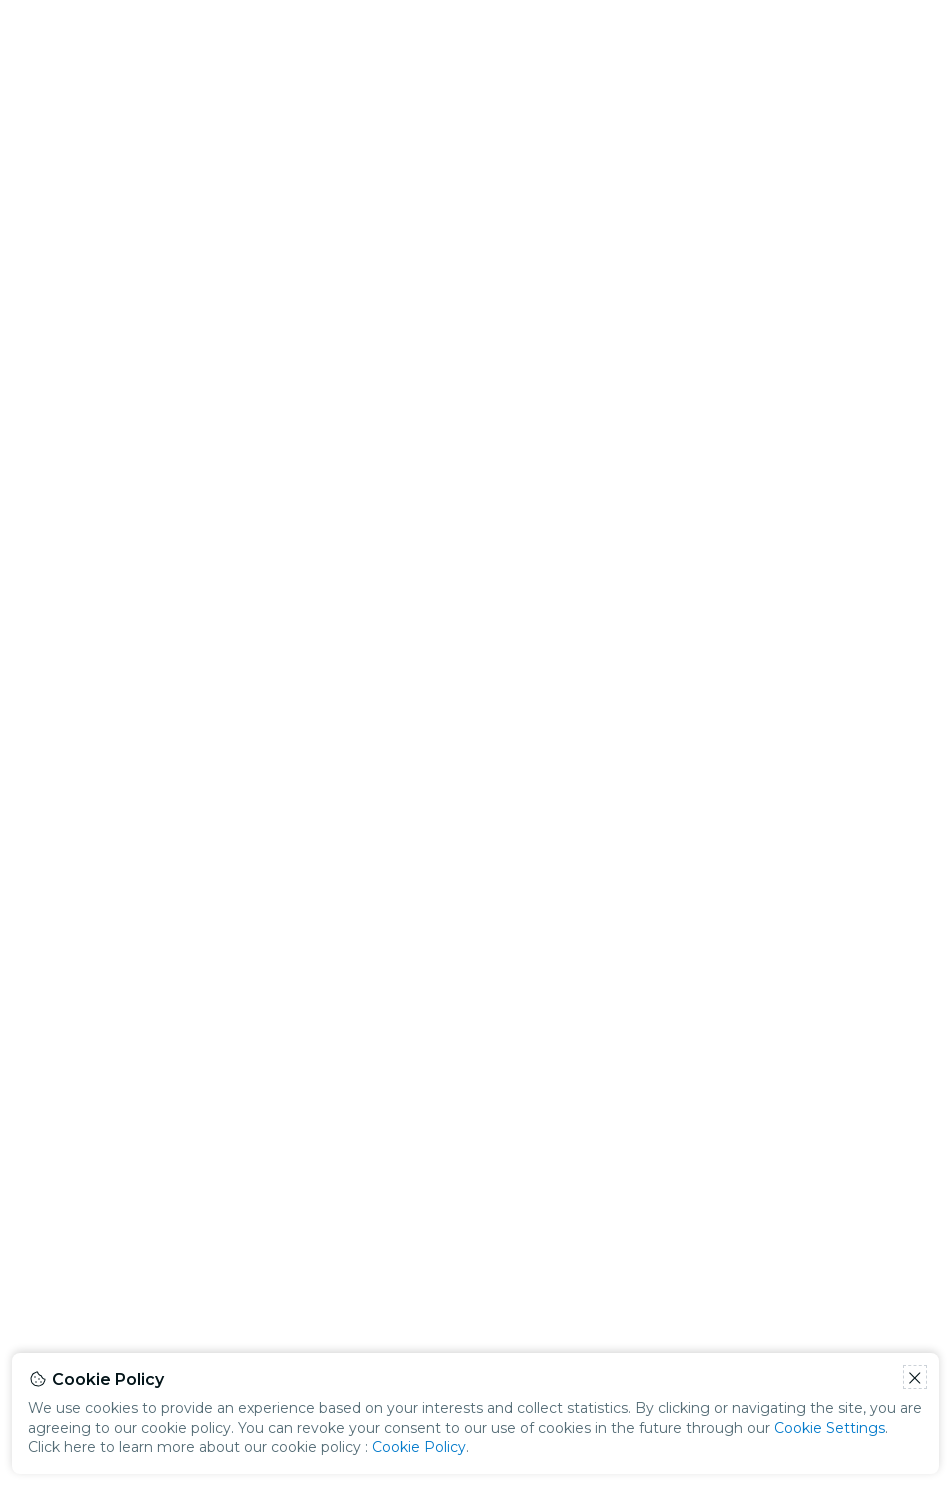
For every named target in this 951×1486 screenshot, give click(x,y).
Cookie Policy (419, 1447)
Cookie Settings (829, 1428)
